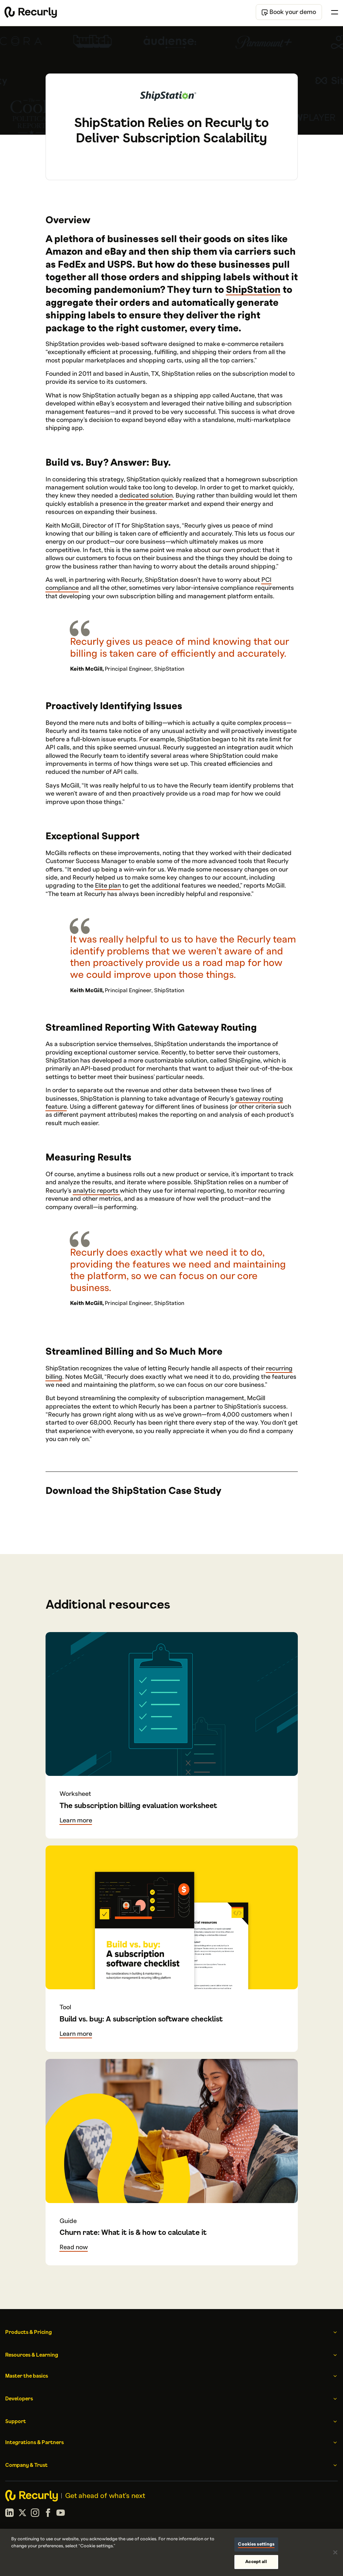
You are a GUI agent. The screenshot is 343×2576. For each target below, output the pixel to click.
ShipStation (253, 290)
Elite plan (108, 886)
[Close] (335, 2552)
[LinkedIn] (9, 2513)
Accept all (256, 2562)
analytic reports (96, 1191)
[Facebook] (48, 2513)
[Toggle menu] (334, 12)
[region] (171, 2552)
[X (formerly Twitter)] (22, 2513)
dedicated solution (146, 496)
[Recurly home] (30, 12)
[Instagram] (35, 2513)
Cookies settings (256, 2544)
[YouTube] (60, 2513)
